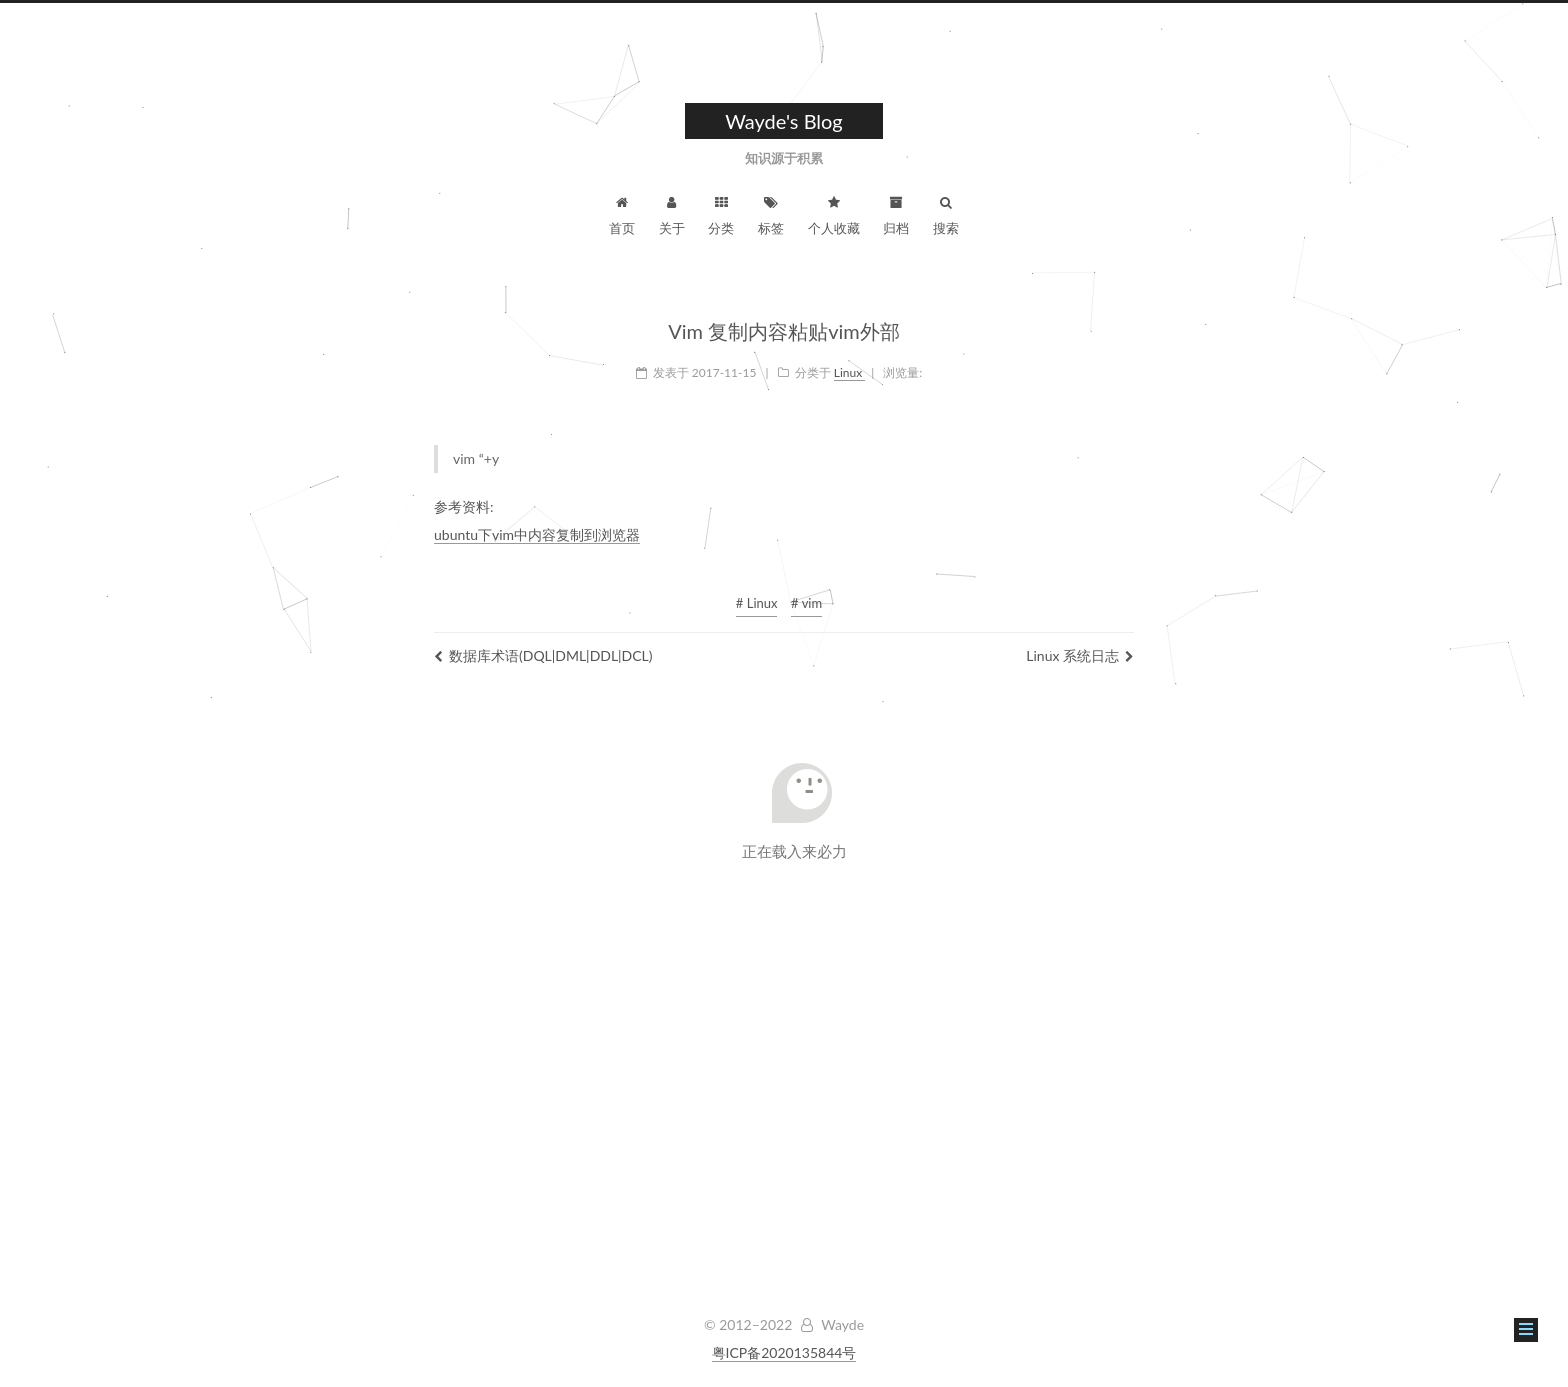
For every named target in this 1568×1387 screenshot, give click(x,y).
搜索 (946, 216)
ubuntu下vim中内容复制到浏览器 (537, 534)
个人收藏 (834, 216)
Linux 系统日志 (1080, 655)
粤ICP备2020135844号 (784, 1352)
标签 (771, 216)
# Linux (757, 603)
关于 (672, 216)
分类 (721, 216)
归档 (896, 216)
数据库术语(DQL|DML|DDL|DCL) (543, 655)
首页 (622, 216)
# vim (806, 603)
